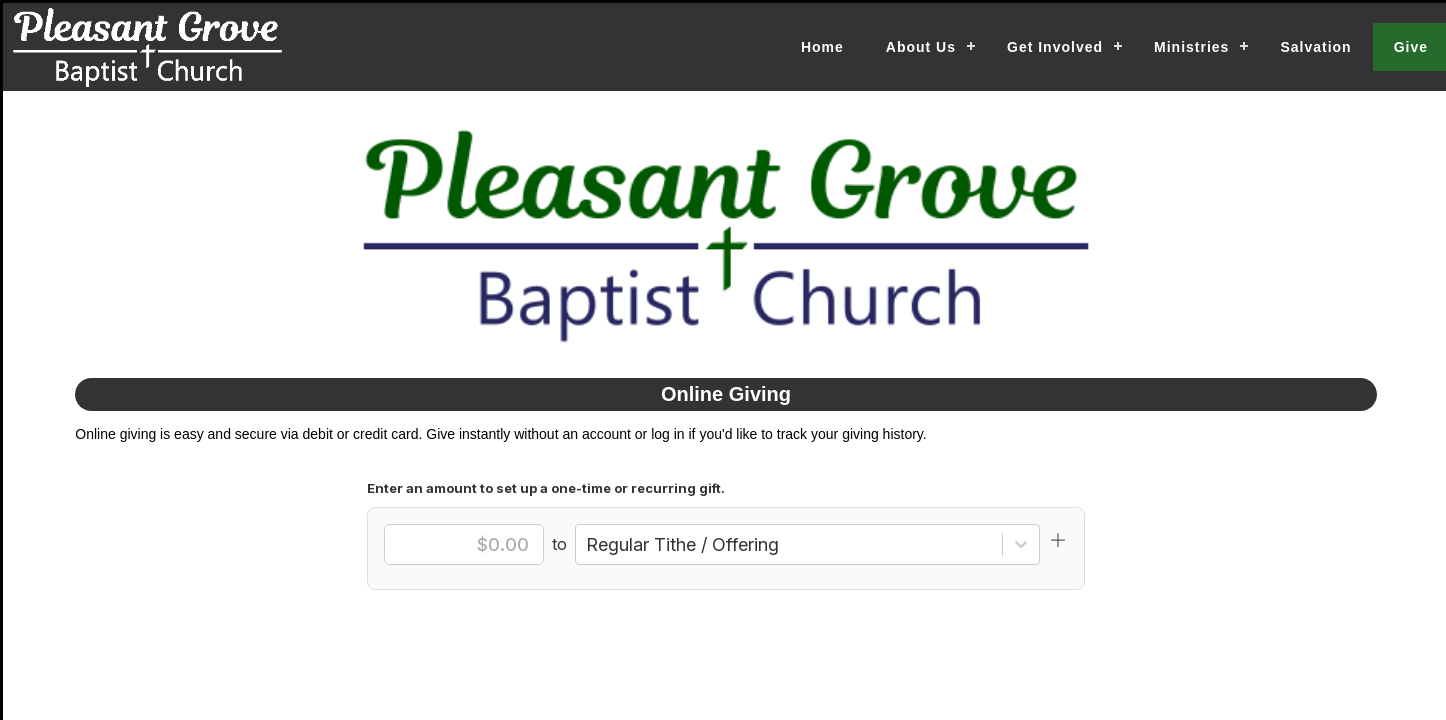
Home (822, 47)
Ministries (1191, 47)
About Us (921, 47)
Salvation (1315, 47)
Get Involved (1055, 47)
